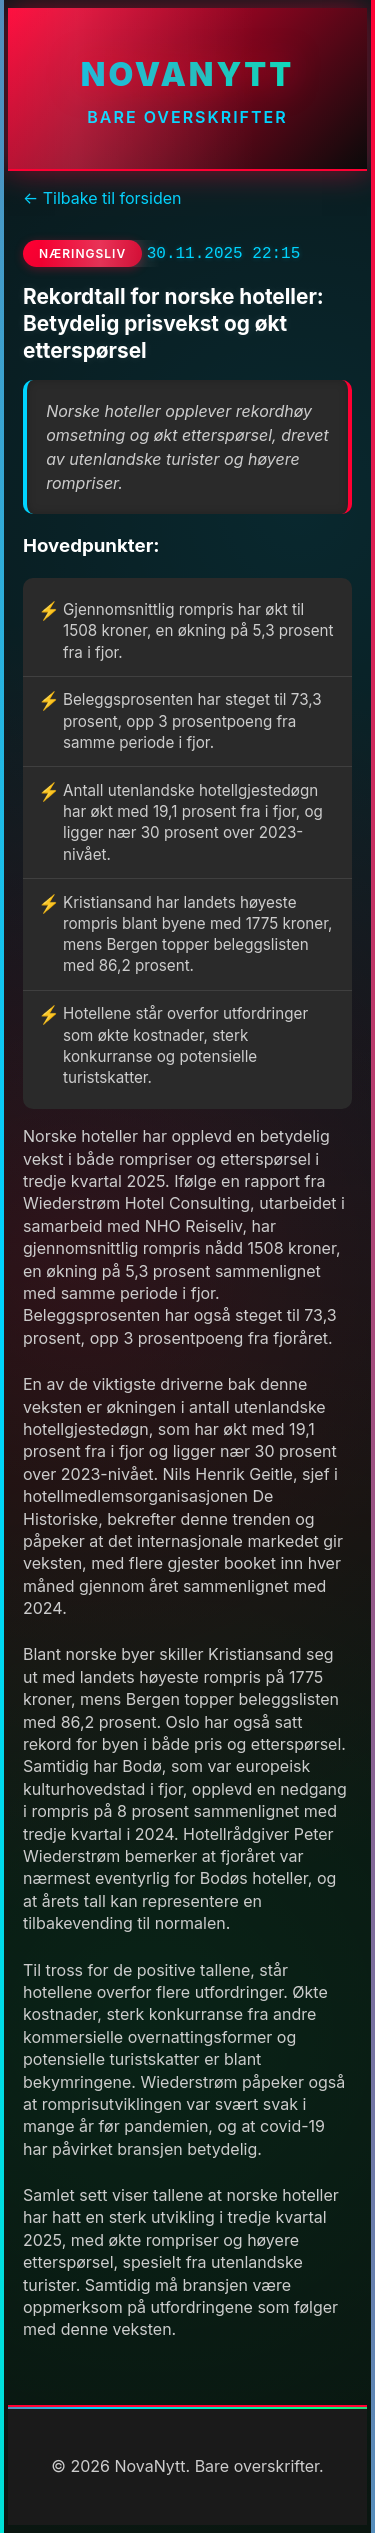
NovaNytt (187, 74)
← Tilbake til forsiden (102, 198)
